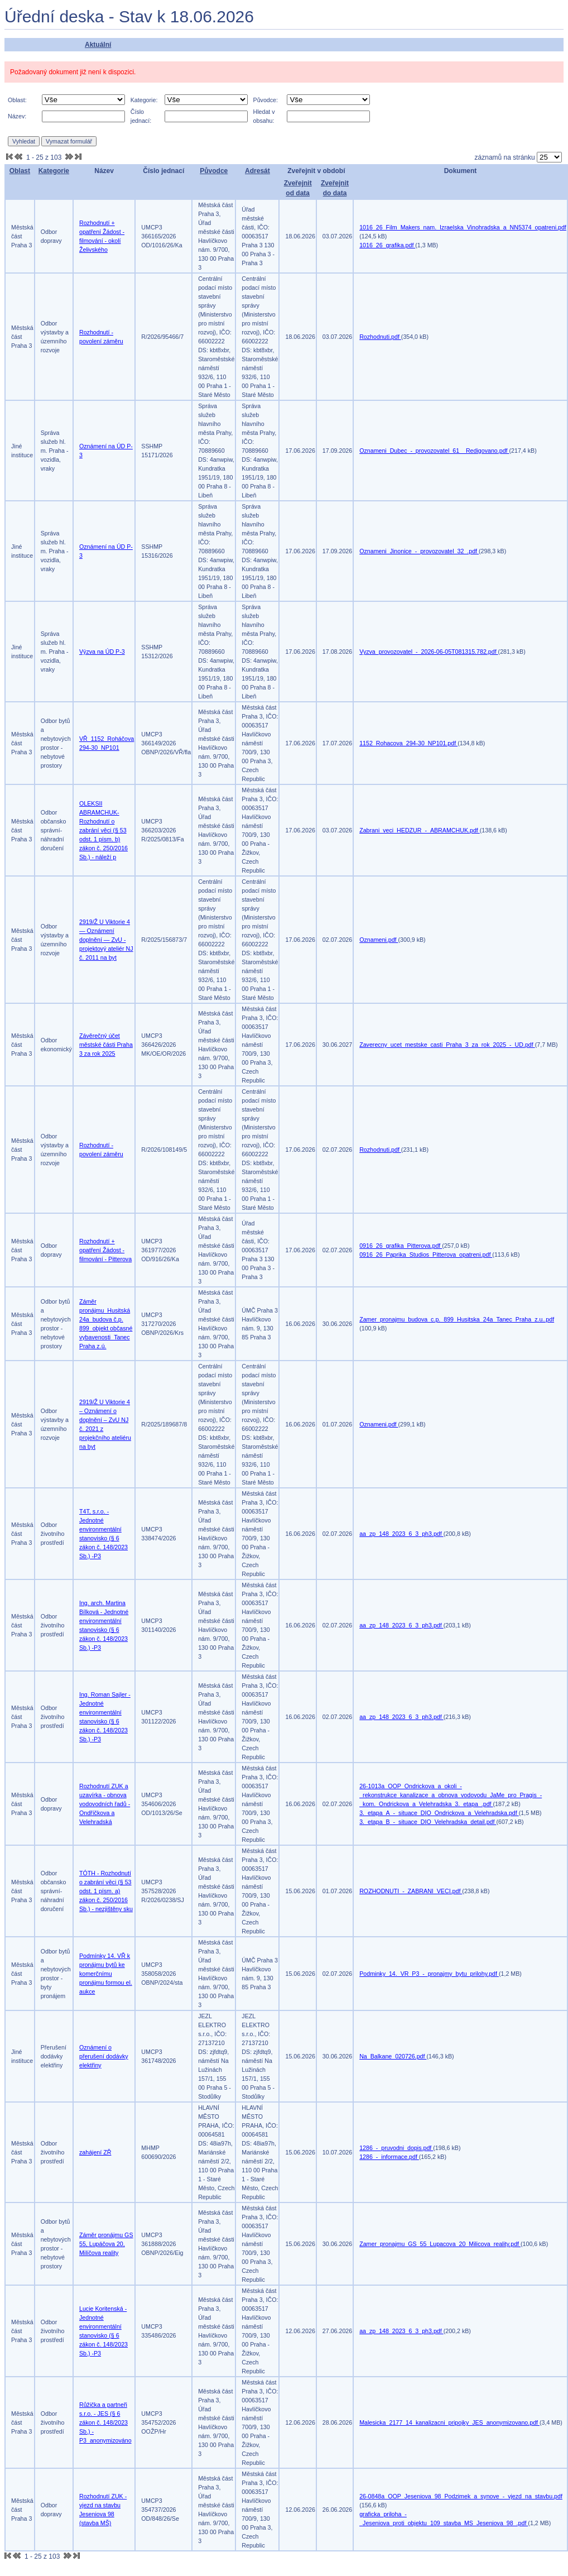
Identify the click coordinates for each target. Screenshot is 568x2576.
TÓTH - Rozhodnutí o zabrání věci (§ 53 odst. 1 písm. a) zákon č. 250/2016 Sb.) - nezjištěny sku (106, 1891)
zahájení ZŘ (95, 2152)
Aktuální (98, 45)
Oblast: (17, 100)
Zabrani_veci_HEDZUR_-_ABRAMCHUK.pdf (419, 830)
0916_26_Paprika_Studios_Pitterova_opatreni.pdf (425, 1254)
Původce (214, 171)
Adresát (257, 171)
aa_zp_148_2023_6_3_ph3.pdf (401, 1533)
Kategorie (53, 171)
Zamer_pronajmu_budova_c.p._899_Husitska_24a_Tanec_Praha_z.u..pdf (456, 1319)
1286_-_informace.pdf (389, 2156)
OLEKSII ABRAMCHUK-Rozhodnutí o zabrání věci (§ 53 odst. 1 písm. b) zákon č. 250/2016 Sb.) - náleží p (103, 830)
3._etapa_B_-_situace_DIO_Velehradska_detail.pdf (427, 1821)
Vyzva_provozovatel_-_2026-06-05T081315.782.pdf (428, 651)
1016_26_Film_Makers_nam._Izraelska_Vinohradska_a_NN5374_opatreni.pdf (462, 227)
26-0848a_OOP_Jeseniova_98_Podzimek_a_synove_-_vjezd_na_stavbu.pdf (460, 2496)
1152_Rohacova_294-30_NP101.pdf (408, 743)
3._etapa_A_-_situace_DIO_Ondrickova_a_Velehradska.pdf (439, 1812)
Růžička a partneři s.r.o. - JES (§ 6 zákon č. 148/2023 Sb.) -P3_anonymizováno (105, 2422)
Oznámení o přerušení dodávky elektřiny (103, 2056)
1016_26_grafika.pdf (387, 245)
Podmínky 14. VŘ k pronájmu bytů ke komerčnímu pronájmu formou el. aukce (105, 1973)
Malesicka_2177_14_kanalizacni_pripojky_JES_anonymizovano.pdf (449, 2422)
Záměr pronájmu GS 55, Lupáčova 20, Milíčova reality (106, 2244)
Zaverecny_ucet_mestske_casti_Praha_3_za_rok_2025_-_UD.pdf (447, 1044)
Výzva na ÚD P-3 (102, 651)
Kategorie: (144, 100)
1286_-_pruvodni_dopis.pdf (396, 2147)
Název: (17, 116)
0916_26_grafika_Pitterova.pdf (400, 1245)
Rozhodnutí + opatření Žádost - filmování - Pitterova (105, 1250)
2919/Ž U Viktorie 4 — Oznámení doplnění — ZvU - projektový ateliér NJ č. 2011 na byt (106, 939)
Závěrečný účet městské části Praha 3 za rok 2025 (106, 1044)
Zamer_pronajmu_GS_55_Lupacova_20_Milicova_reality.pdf (440, 2243)
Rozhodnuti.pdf (380, 336)
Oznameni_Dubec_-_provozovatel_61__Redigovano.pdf (434, 450)
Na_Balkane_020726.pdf (392, 2056)
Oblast (19, 171)
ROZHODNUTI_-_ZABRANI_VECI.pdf (410, 1891)
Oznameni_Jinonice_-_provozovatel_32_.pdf (419, 551)
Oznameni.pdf (378, 939)
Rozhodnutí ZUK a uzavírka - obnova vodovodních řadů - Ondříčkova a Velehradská (104, 1804)
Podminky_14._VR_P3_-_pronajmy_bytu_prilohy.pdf (429, 1973)
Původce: (265, 100)
